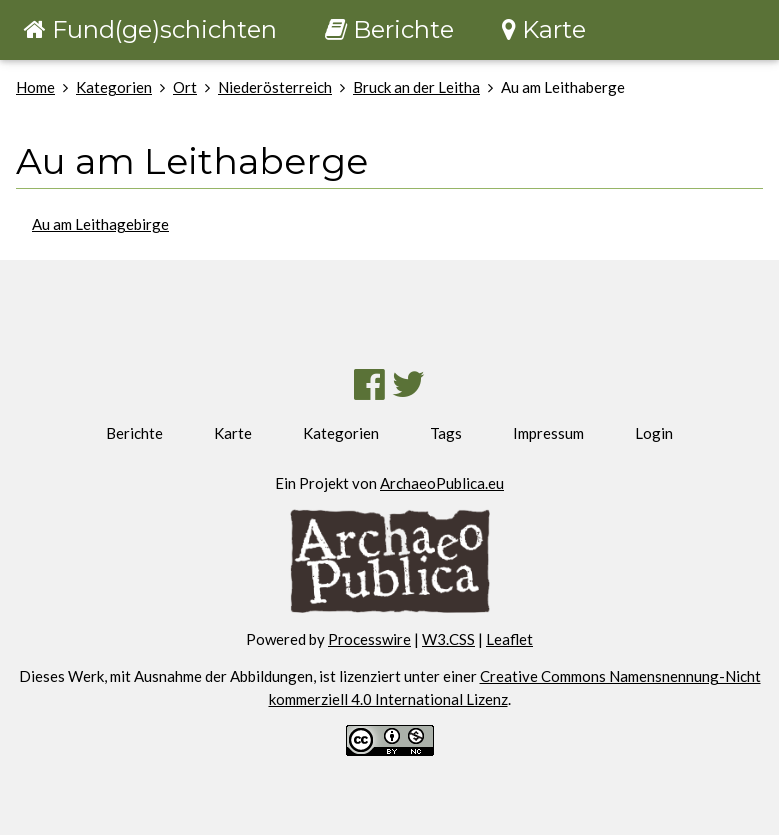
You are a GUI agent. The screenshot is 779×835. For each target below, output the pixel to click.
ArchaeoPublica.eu (442, 483)
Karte (233, 433)
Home (35, 87)
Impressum (548, 433)
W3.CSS (448, 639)
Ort (185, 87)
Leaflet (509, 639)
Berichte (134, 433)
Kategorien (114, 87)
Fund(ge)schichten (150, 29)
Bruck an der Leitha (416, 87)
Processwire (369, 639)
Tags (446, 433)
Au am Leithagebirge (100, 224)
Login (654, 433)
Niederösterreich (275, 87)
